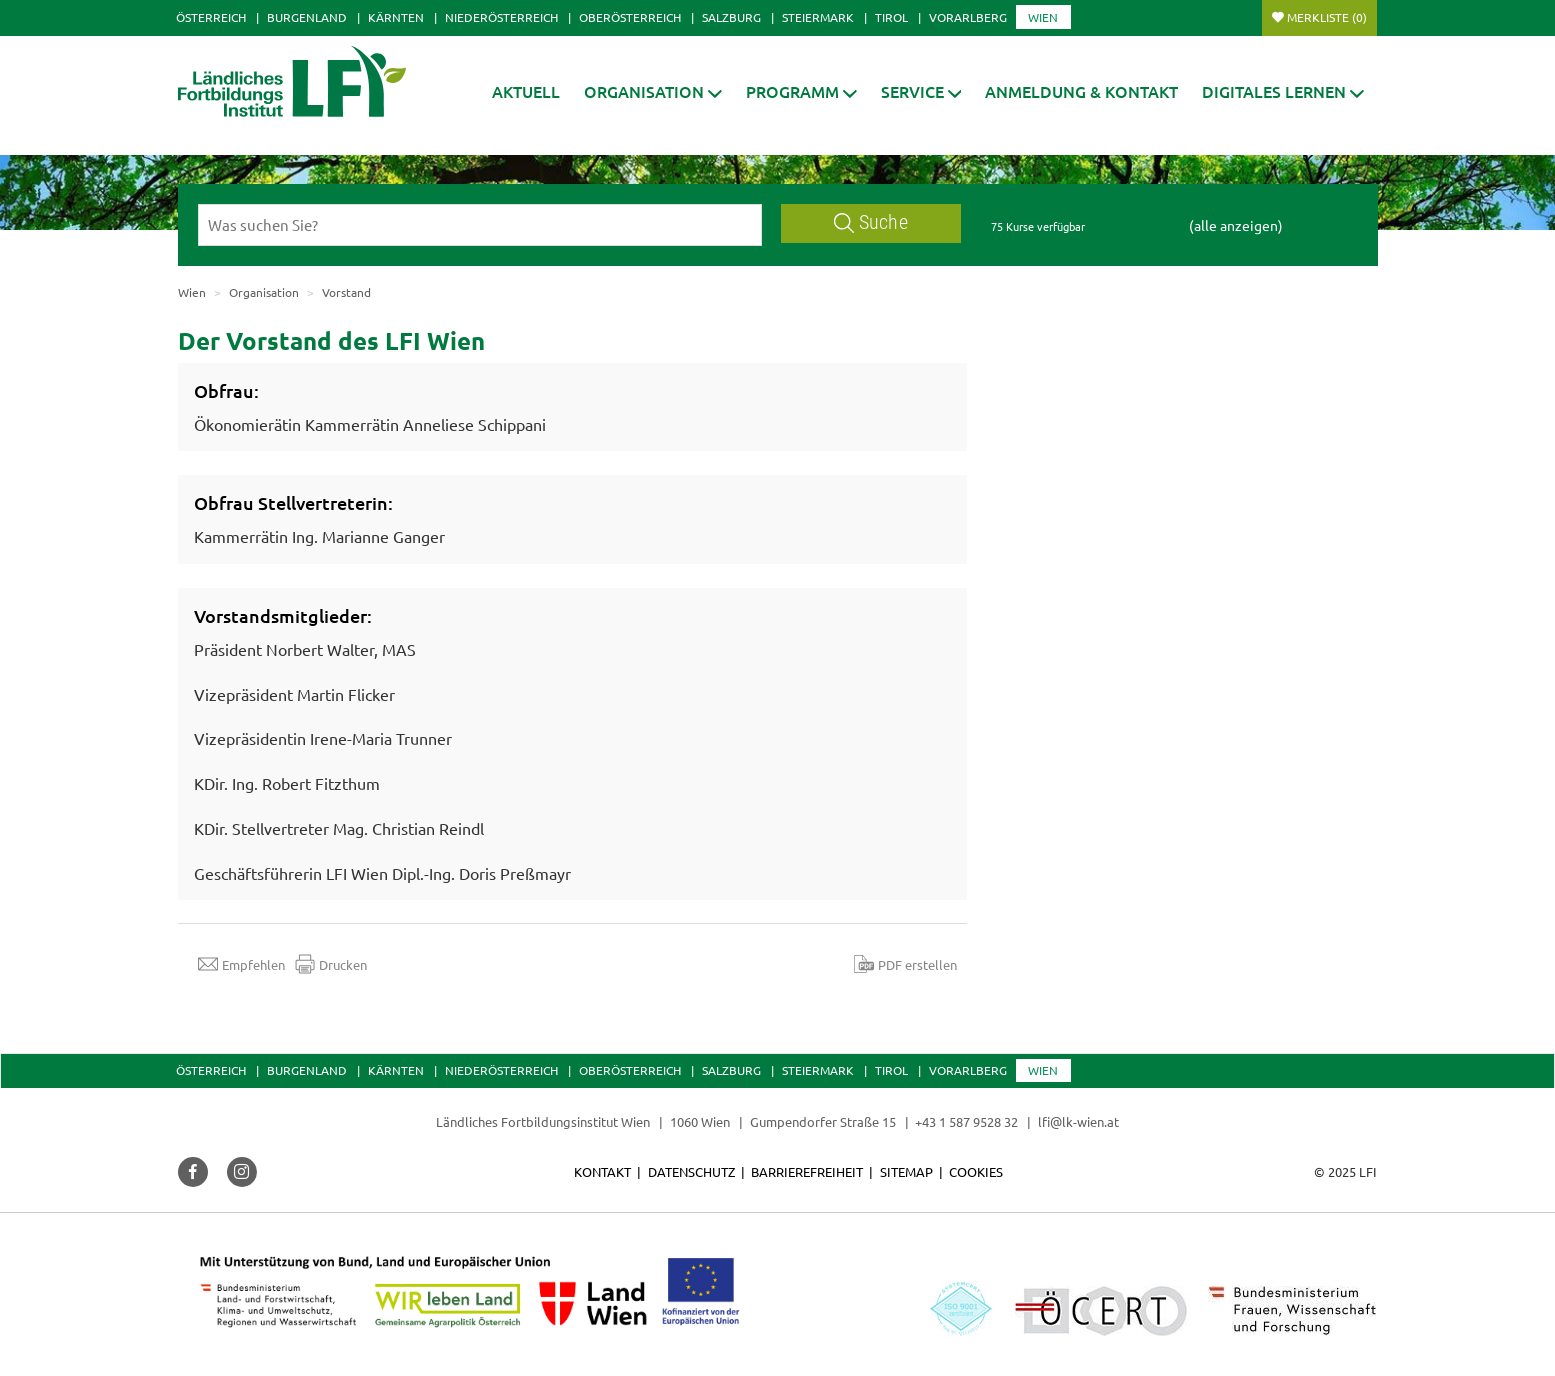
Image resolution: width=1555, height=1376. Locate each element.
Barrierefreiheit (807, 1171)
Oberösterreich (630, 17)
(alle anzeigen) (1236, 225)
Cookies (976, 1171)
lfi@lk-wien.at (1078, 1121)
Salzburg (731, 17)
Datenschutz (691, 1171)
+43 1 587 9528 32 (966, 1121)
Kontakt (602, 1171)
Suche (871, 222)
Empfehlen (241, 964)
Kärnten (396, 17)
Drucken (331, 964)
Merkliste (1327, 17)
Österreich (211, 17)
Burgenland (307, 17)
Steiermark (818, 17)
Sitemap (906, 1171)
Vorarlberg (968, 17)
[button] (653, 91)
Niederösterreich (501, 17)
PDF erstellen (905, 964)
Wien (1043, 17)
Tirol (891, 17)
